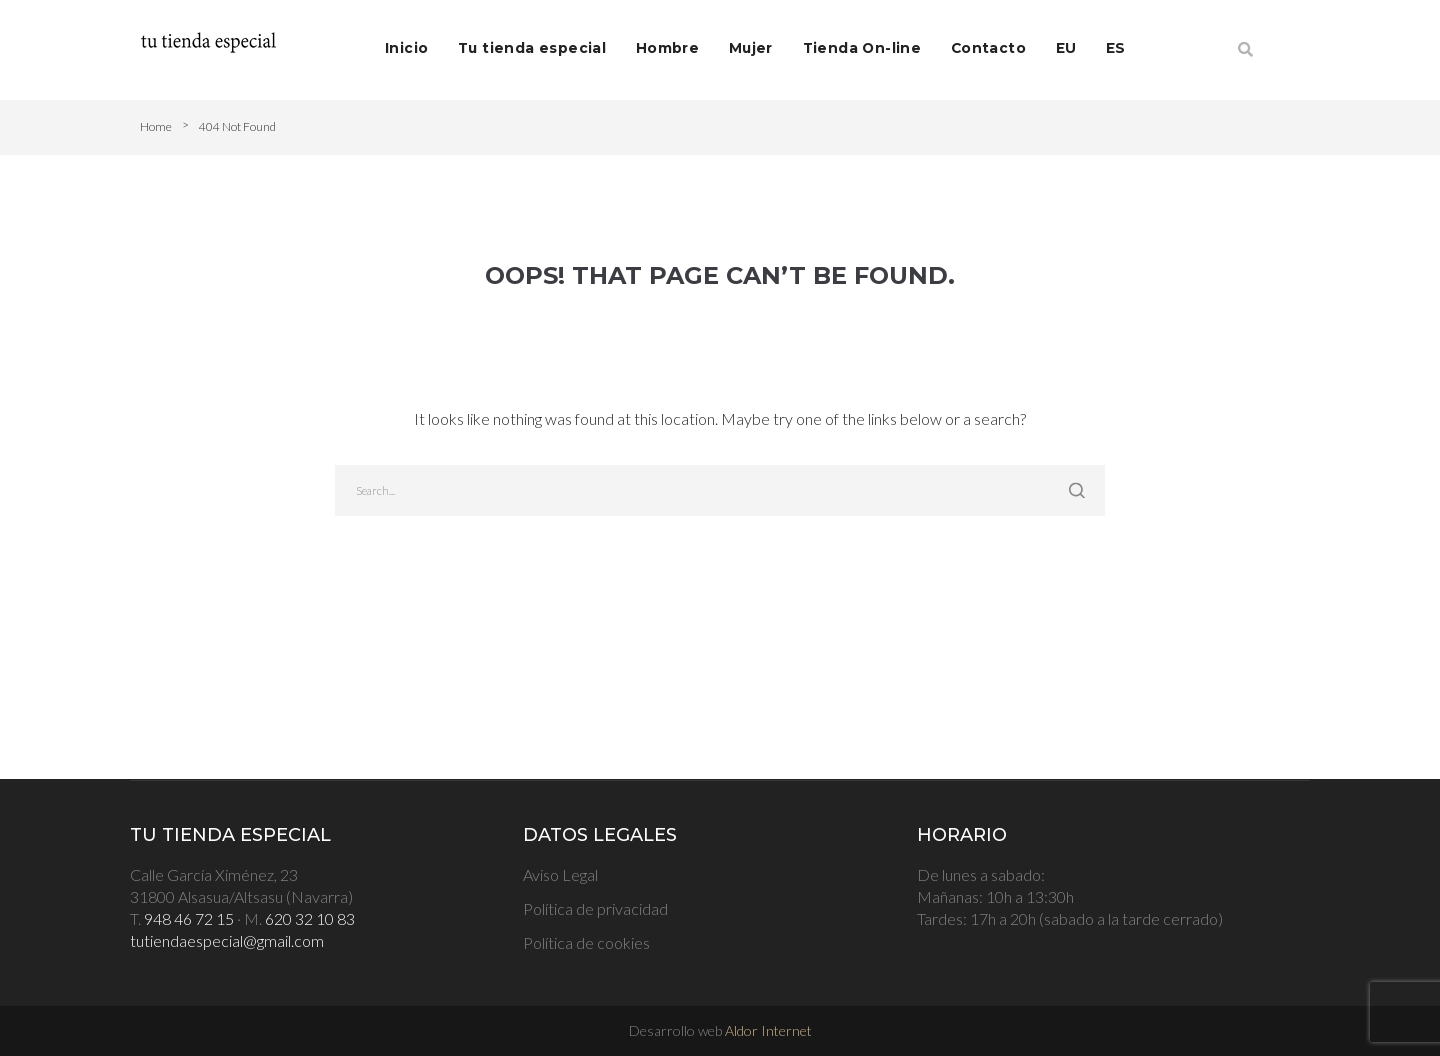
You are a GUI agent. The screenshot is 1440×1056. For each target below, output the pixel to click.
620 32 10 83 (310, 918)
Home (156, 126)
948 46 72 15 (189, 918)
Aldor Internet (768, 1030)
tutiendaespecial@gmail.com (227, 940)
